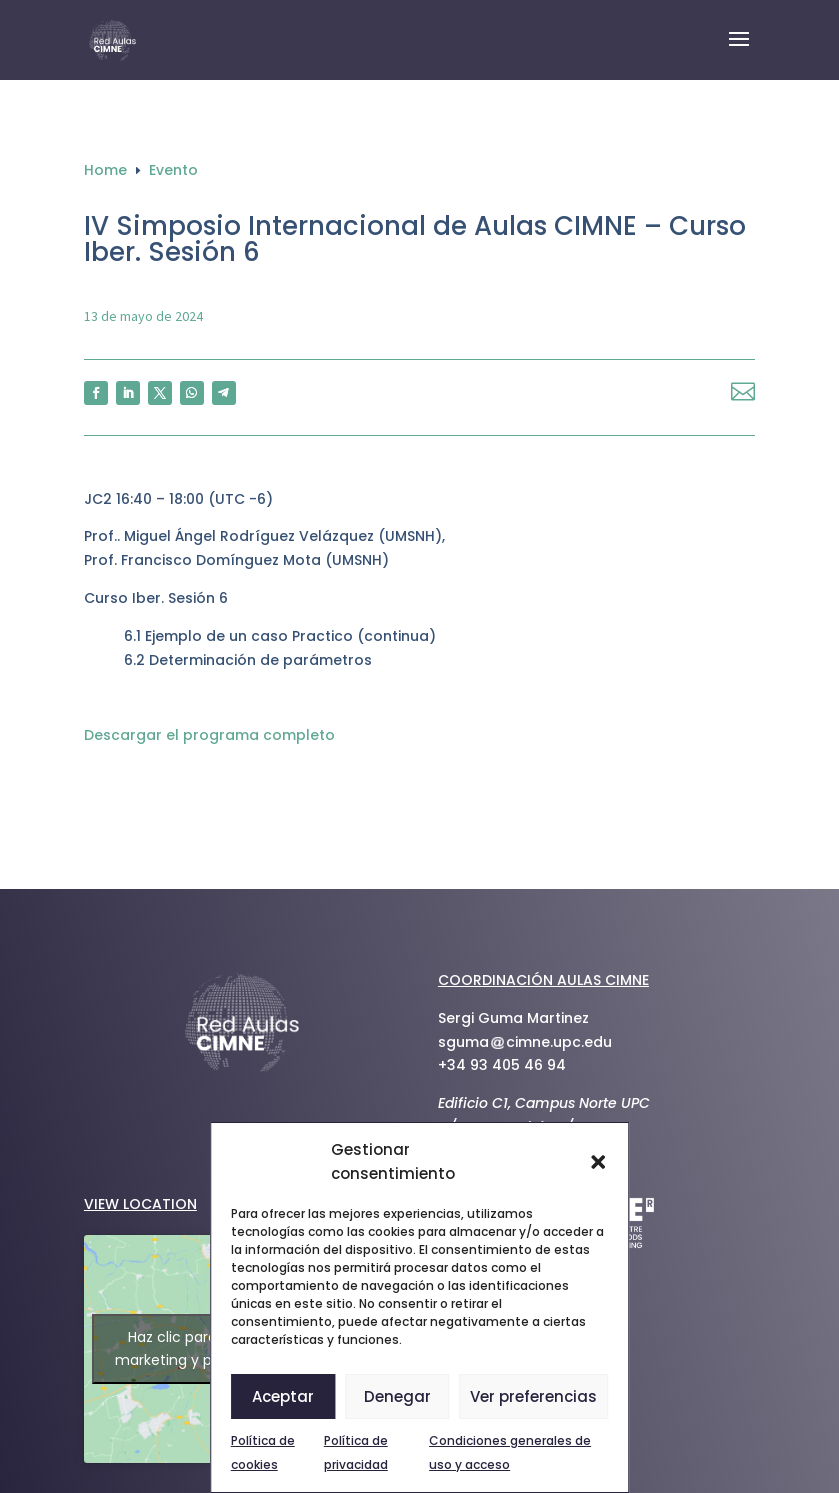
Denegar (397, 1396)
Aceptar (283, 1396)
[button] (598, 1162)
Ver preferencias (533, 1396)
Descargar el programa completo (209, 735)
